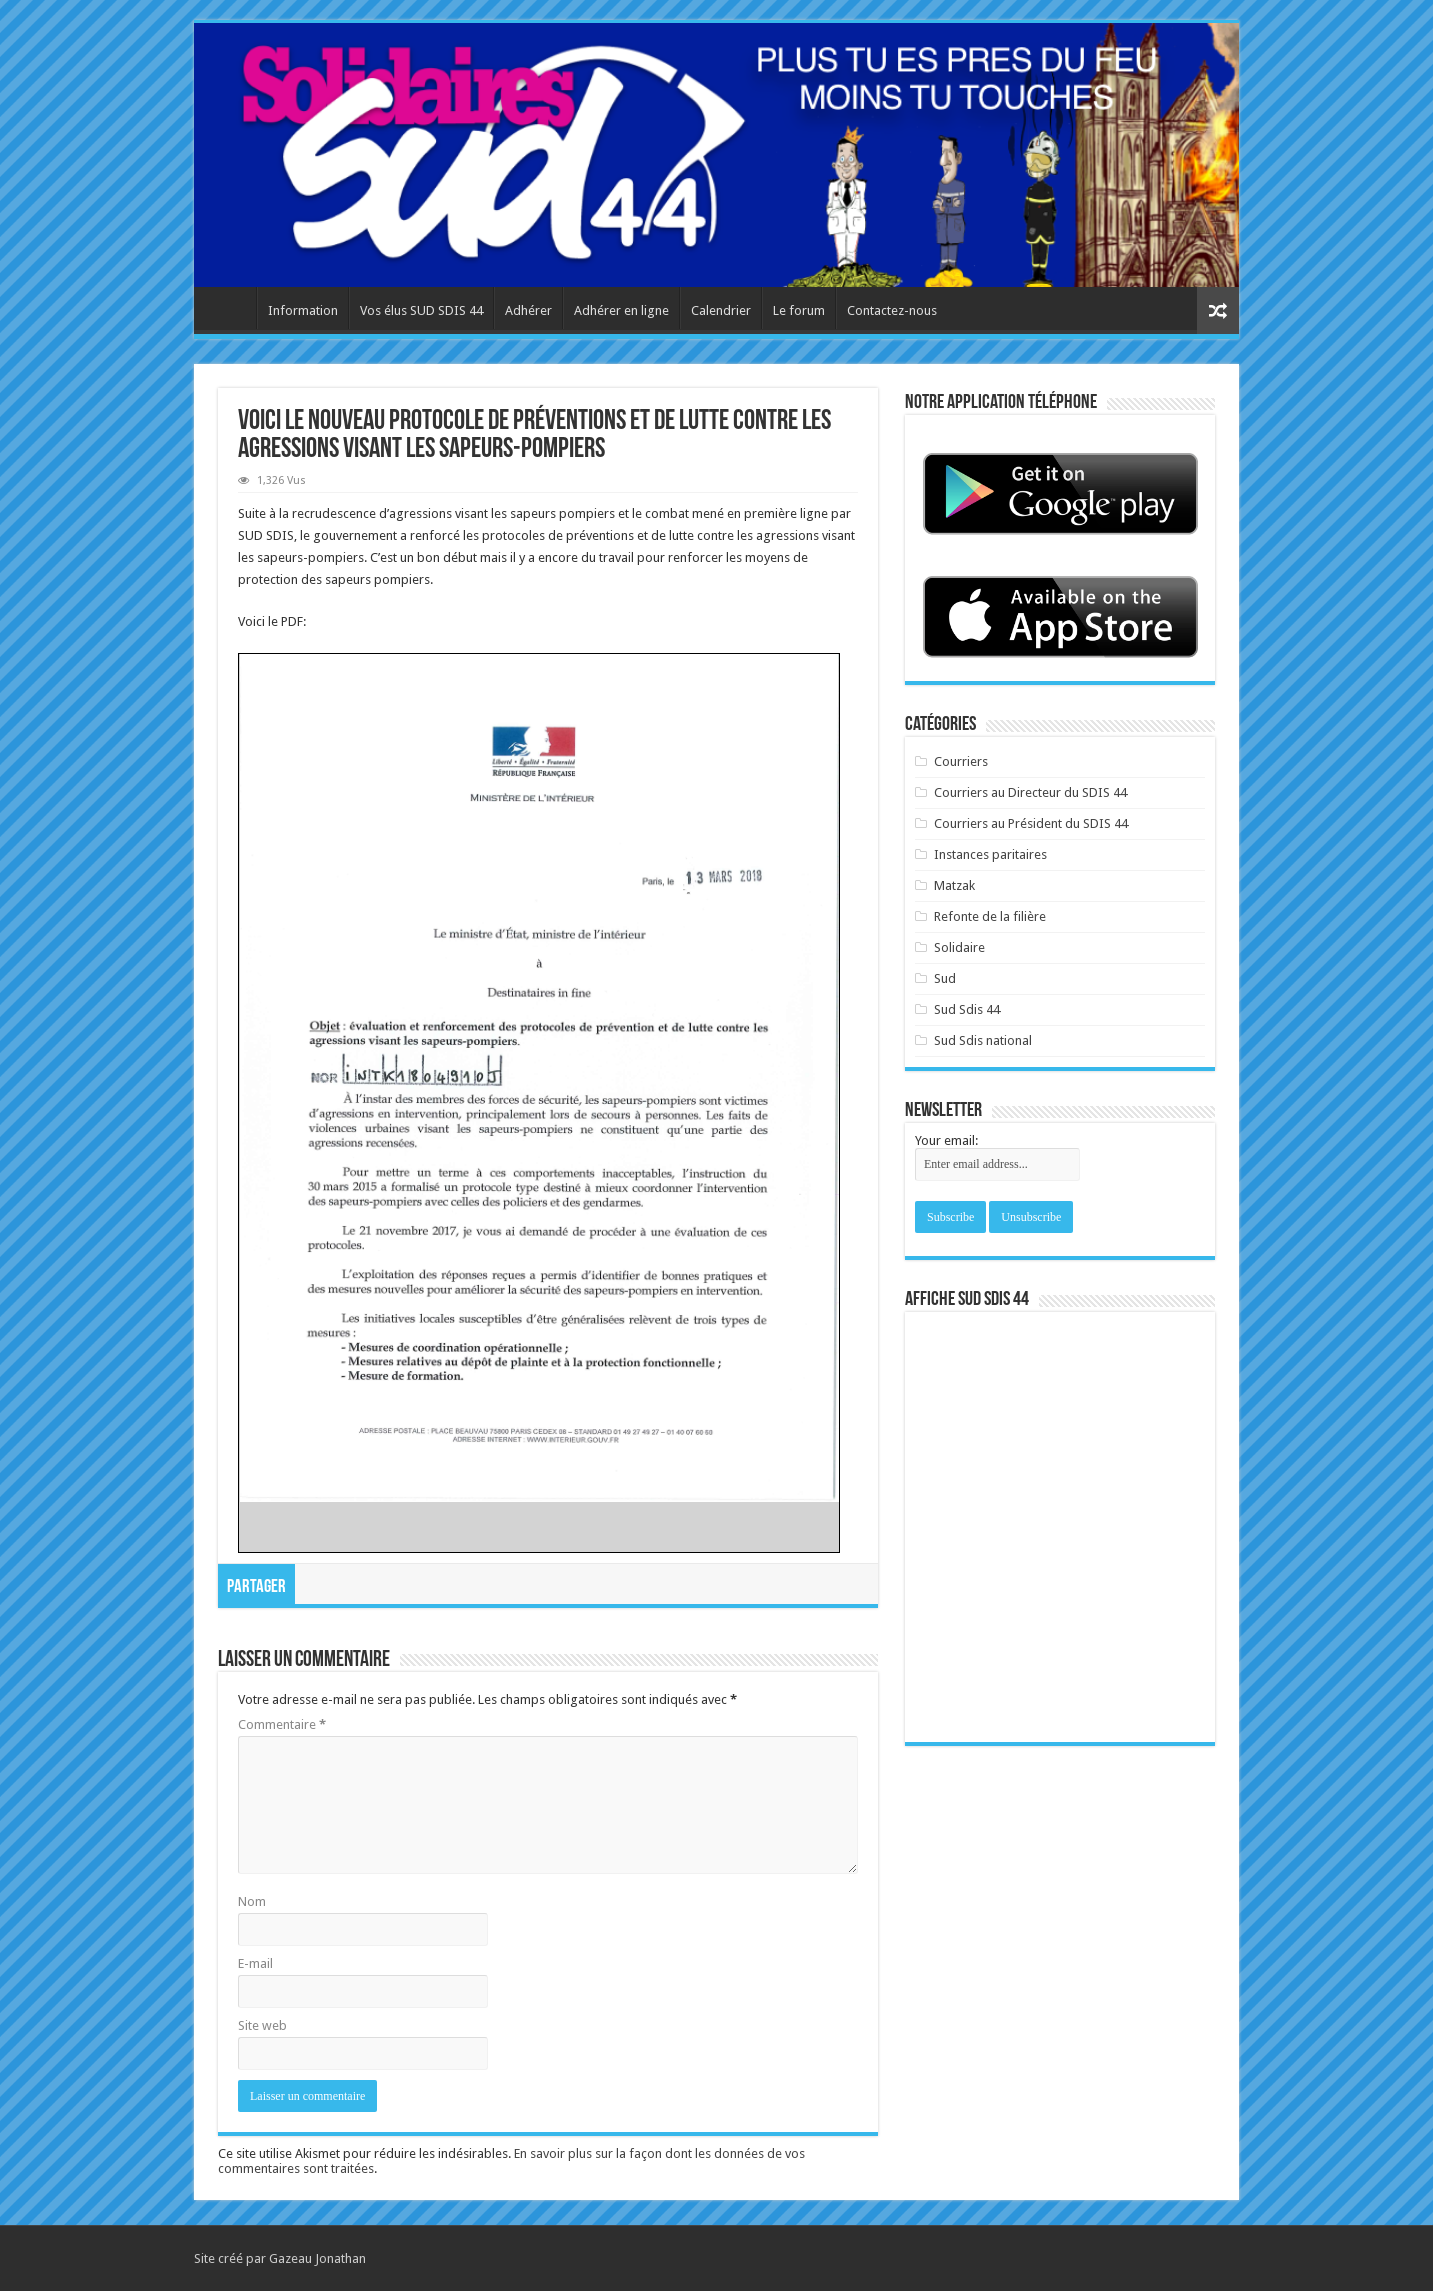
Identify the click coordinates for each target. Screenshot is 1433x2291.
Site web (262, 2025)
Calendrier (721, 310)
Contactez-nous (892, 310)
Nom (252, 1901)
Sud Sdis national (983, 1040)
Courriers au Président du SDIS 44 (1031, 823)
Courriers (961, 761)
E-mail (255, 1963)
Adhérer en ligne (621, 310)
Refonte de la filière (990, 916)
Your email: (946, 1140)
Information (303, 310)
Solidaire (959, 947)
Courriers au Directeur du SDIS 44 (1030, 792)
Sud (945, 978)
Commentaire (282, 1724)
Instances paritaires (990, 854)
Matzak (954, 885)
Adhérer (528, 310)
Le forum (799, 310)
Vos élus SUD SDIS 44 (421, 310)
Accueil (230, 308)
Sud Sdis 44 (967, 1009)
